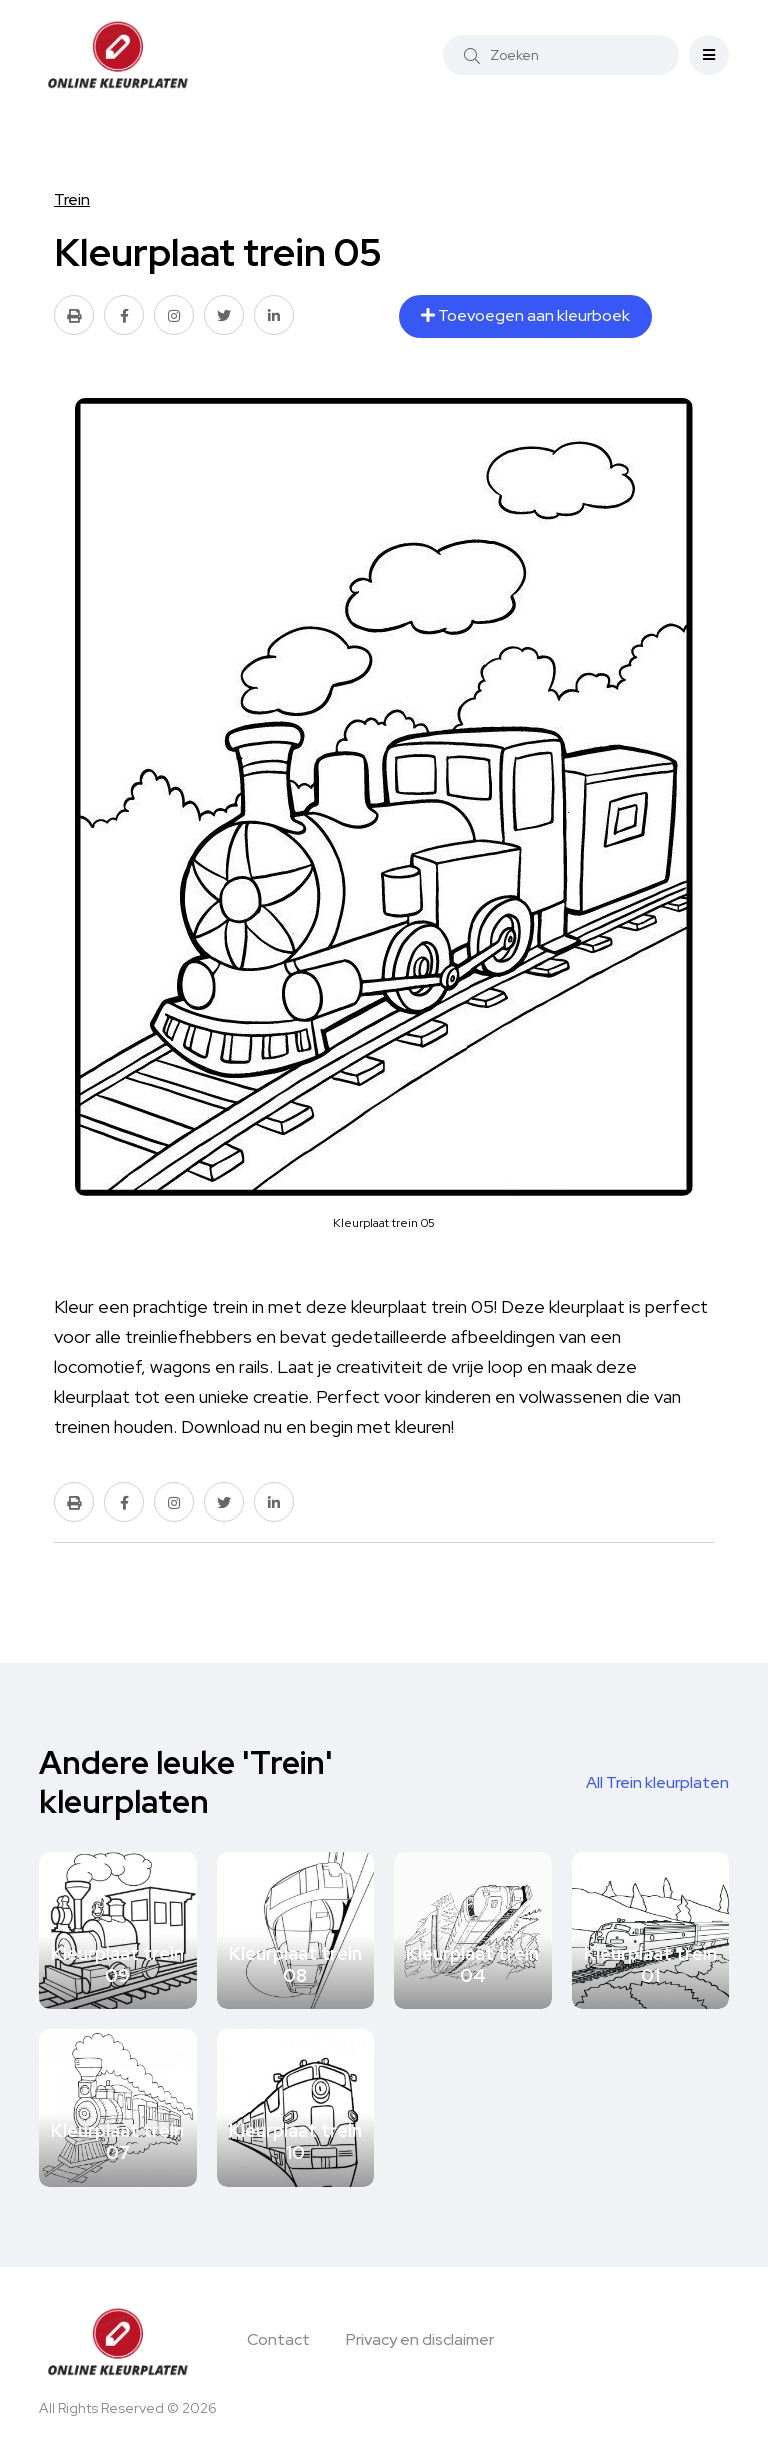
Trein (72, 199)
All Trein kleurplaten (657, 1782)
